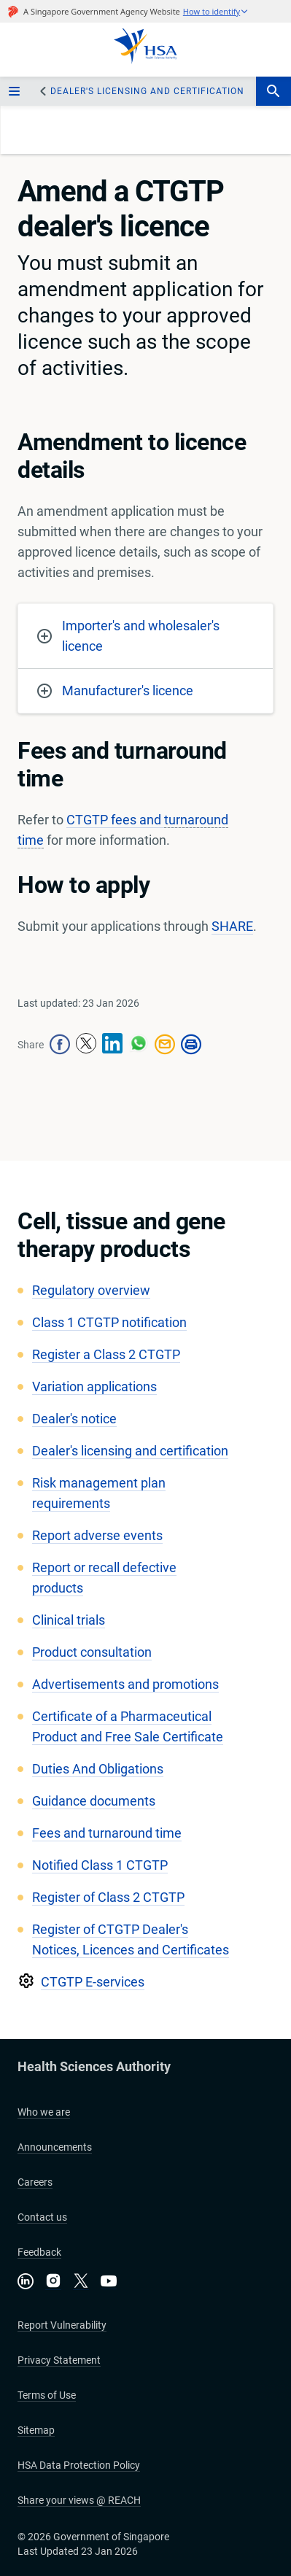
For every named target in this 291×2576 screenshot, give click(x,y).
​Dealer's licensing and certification (147, 91)
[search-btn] (273, 91)
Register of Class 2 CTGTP (108, 1897)
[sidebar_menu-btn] (16, 91)
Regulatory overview (91, 1290)
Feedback (39, 2252)
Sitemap (36, 2430)
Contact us (42, 2217)
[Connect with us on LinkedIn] (26, 2281)
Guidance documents (93, 1801)
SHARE (232, 926)
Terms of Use (47, 2395)
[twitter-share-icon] (86, 1045)
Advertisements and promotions (125, 1684)
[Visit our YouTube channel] (109, 2281)
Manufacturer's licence (114, 691)
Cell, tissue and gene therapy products (121, 1235)
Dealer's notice (74, 1418)
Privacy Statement (59, 2360)
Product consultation (92, 1652)
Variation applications (94, 1386)
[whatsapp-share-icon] (138, 1045)
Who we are (44, 2112)
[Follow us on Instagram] (53, 2281)
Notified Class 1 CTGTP (100, 1865)
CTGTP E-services (92, 1981)
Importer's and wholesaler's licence (128, 636)
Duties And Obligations (97, 1768)
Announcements (55, 2147)
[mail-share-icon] (165, 1045)
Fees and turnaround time (107, 1833)
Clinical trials (68, 1620)
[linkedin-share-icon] (112, 1045)
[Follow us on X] (81, 2281)
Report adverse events (97, 1535)
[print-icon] (191, 1045)
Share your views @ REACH (79, 2500)
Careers (35, 2182)
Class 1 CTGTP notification (109, 1322)
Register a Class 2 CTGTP (106, 1354)
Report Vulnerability (62, 2325)
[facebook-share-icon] (60, 1045)
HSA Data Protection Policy (79, 2465)
